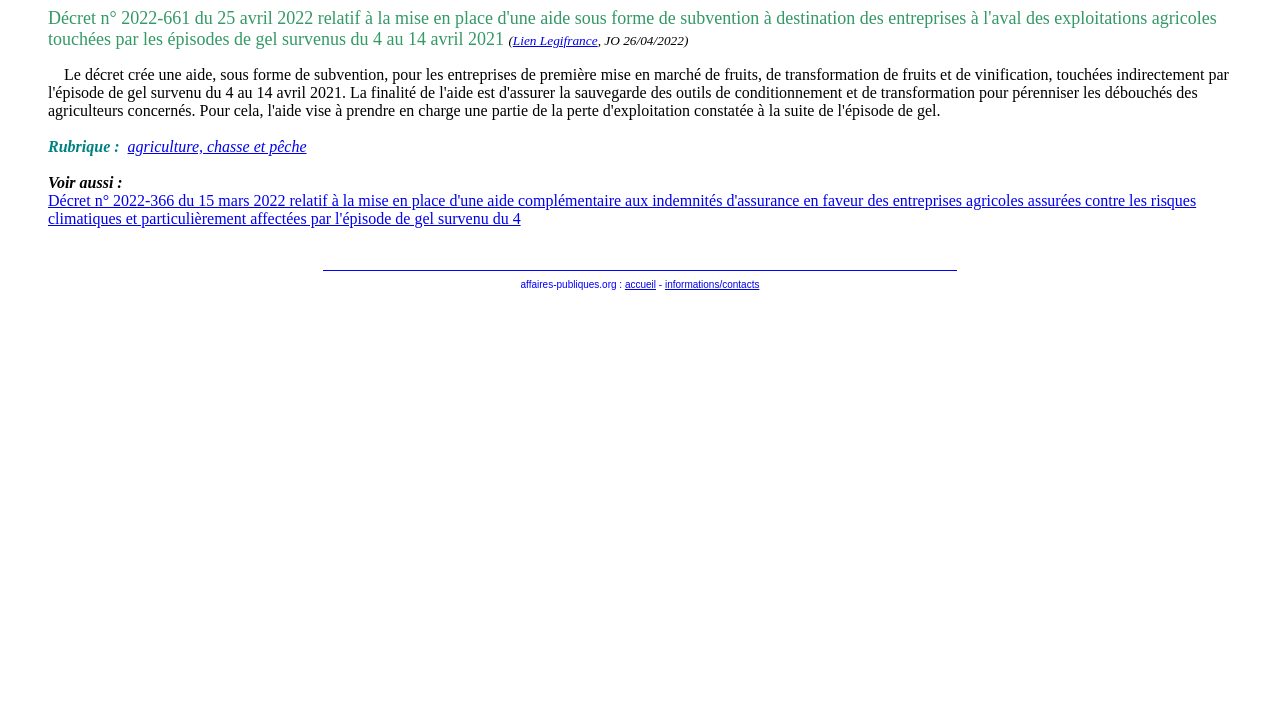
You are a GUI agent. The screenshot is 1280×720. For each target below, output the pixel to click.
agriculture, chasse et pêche (217, 146)
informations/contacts (712, 284)
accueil (640, 284)
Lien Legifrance (555, 40)
